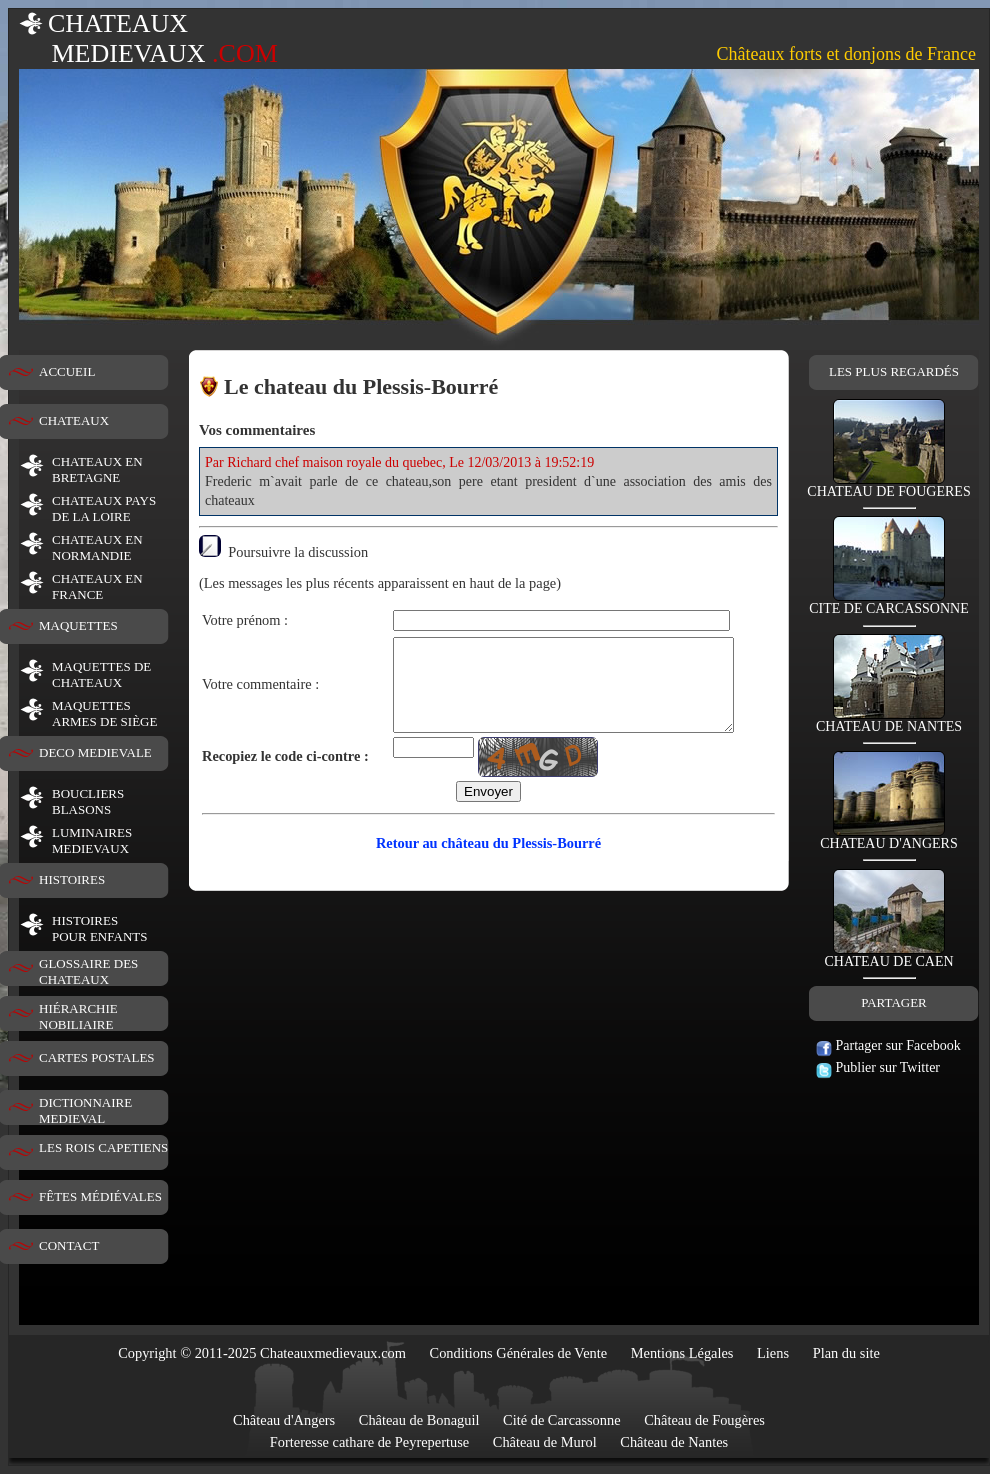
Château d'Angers (284, 1420)
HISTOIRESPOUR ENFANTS (99, 928)
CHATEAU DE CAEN (888, 955)
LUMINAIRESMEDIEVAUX (92, 840)
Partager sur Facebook (888, 1045)
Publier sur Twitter (878, 1067)
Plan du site (846, 1353)
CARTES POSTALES (97, 1057)
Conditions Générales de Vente (519, 1353)
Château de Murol (545, 1442)
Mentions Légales (682, 1353)
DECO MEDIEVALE (95, 752)
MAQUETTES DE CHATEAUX (101, 674)
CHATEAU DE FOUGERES (888, 485)
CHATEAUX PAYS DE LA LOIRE (104, 508)
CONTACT (69, 1245)
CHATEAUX (74, 420)
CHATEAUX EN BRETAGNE (97, 469)
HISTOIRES (72, 879)
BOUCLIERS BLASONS (88, 801)
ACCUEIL (67, 371)
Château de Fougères (704, 1420)
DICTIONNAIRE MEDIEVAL (85, 1110)
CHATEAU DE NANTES (889, 720)
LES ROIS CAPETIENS (103, 1147)
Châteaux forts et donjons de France (846, 54)
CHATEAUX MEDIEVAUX (148, 38)
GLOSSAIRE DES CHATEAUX (88, 971)
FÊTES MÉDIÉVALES (100, 1196)
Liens (773, 1353)
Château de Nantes (674, 1442)
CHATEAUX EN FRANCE (97, 586)
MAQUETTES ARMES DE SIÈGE (104, 713)
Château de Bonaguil (419, 1420)
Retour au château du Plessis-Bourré (488, 861)
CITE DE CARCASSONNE (888, 602)
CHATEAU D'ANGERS (888, 837)
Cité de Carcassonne (562, 1420)
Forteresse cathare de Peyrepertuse (369, 1442)
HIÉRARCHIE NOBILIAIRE (78, 1016)
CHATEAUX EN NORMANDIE (97, 547)
